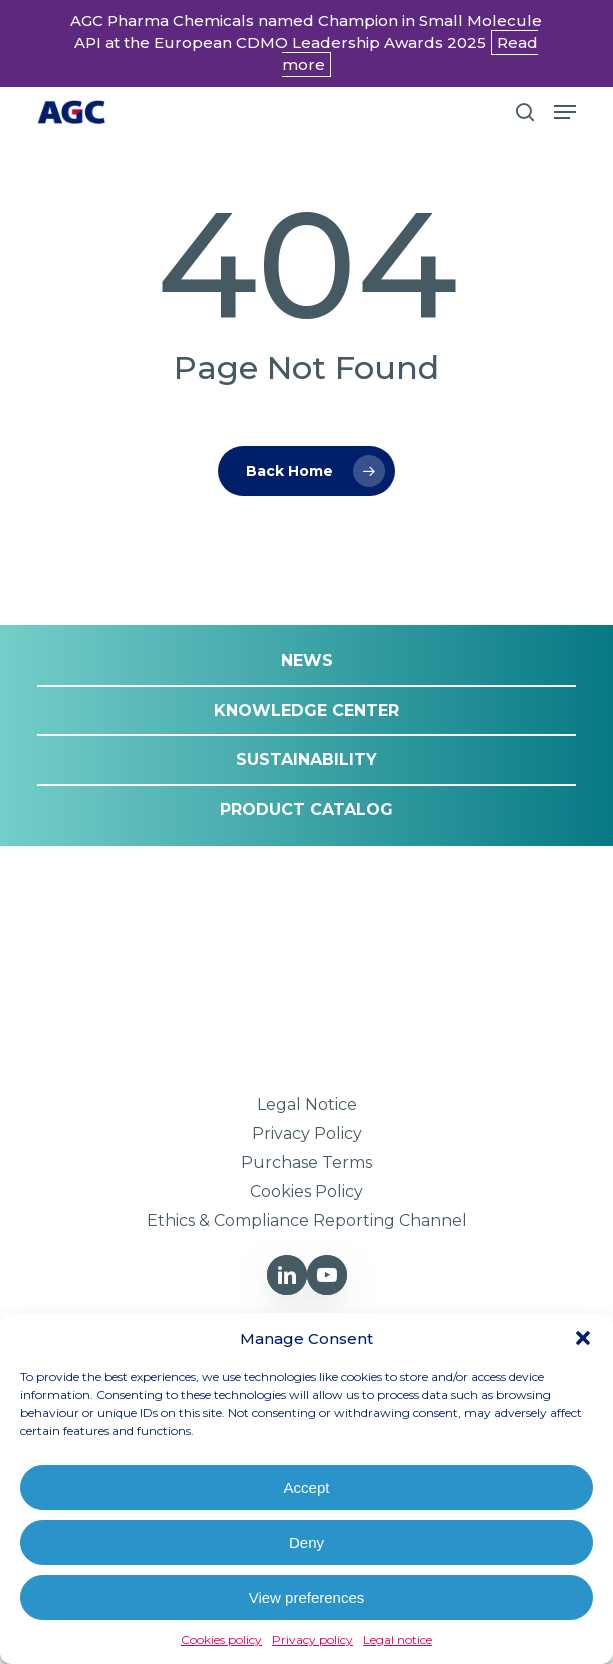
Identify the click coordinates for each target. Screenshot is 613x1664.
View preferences (307, 1597)
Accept (307, 1487)
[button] (583, 1338)
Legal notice (397, 1639)
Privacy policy (312, 1639)
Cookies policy (221, 1639)
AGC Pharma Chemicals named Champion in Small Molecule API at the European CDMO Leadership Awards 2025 (306, 42)
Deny (306, 1542)
